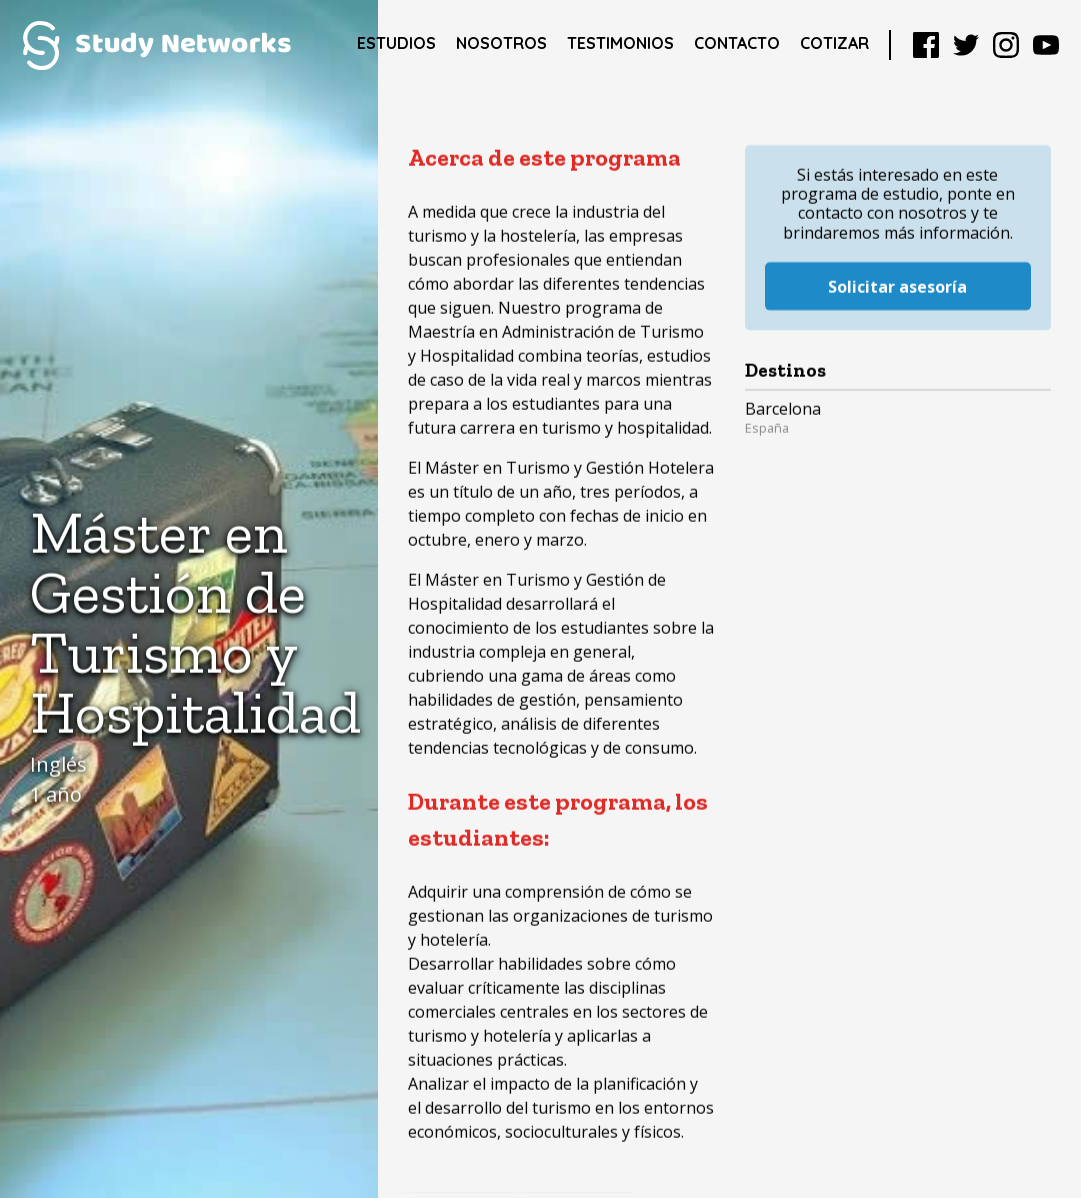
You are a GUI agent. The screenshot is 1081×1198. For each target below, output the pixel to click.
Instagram (1006, 45)
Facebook (926, 45)
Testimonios (620, 43)
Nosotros (501, 43)
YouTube (1046, 45)
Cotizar (834, 43)
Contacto (737, 43)
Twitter (966, 45)
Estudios (396, 43)
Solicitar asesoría (897, 262)
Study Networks (156, 45)
